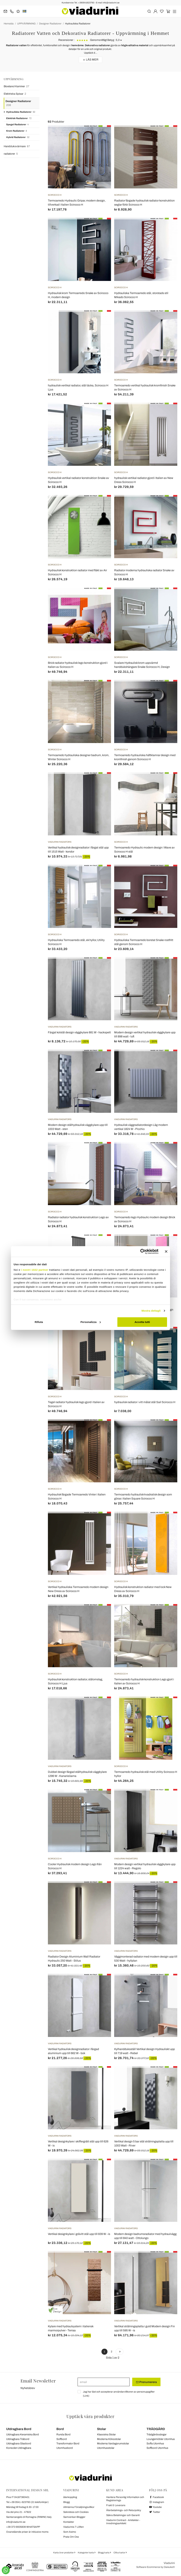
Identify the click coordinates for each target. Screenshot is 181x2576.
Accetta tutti (142, 1321)
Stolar (101, 2429)
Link (86, 2395)
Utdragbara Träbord (17, 2439)
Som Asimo (69, 2532)
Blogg (66, 2502)
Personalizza (90, 1321)
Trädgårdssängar (157, 2434)
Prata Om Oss (71, 2536)
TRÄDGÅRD (156, 2429)
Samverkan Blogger (74, 2517)
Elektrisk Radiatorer (18, 118)
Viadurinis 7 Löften (73, 2527)
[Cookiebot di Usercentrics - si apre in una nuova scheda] (142, 1251)
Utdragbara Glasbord (18, 2443)
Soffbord (61, 2439)
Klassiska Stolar (106, 2434)
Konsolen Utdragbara (18, 2448)
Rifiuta (39, 1321)
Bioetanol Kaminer (16, 86)
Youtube (155, 2507)
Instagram (156, 2502)
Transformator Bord (67, 2443)
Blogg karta (104, 2552)
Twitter (154, 2512)
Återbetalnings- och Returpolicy (123, 2510)
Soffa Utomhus (155, 2443)
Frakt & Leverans (115, 2505)
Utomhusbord (64, 2448)
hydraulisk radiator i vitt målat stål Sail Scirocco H (144, 1402)
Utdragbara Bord (18, 2429)
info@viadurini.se (15, 2522)
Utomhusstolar (105, 2448)
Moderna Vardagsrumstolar (113, 2443)
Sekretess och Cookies (76, 2512)
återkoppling (70, 2497)
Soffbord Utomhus (157, 2448)
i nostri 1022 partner (34, 1269)
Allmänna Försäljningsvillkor (78, 2507)
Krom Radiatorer (16, 131)
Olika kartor (119, 2552)
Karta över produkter (63, 2552)
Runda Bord (63, 2434)
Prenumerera (146, 2382)
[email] (104, 2382)
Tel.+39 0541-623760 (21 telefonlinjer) (27, 2502)
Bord (60, 2429)
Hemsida (9, 23)
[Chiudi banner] (166, 1251)
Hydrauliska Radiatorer (77, 23)
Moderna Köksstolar (109, 2439)
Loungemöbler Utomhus (161, 2439)
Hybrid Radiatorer (17, 137)
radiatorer (11, 154)
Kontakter (68, 2522)
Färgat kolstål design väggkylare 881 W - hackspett (79, 1032)
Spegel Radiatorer (17, 124)
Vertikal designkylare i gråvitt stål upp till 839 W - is (79, 2233)
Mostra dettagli (150, 1310)
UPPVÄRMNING (26, 23)
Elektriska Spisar (15, 94)
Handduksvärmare (17, 146)
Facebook (156, 2497)
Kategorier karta (86, 2552)
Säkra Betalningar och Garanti (123, 2515)
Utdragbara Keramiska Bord (22, 2434)
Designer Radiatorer (50, 23)
